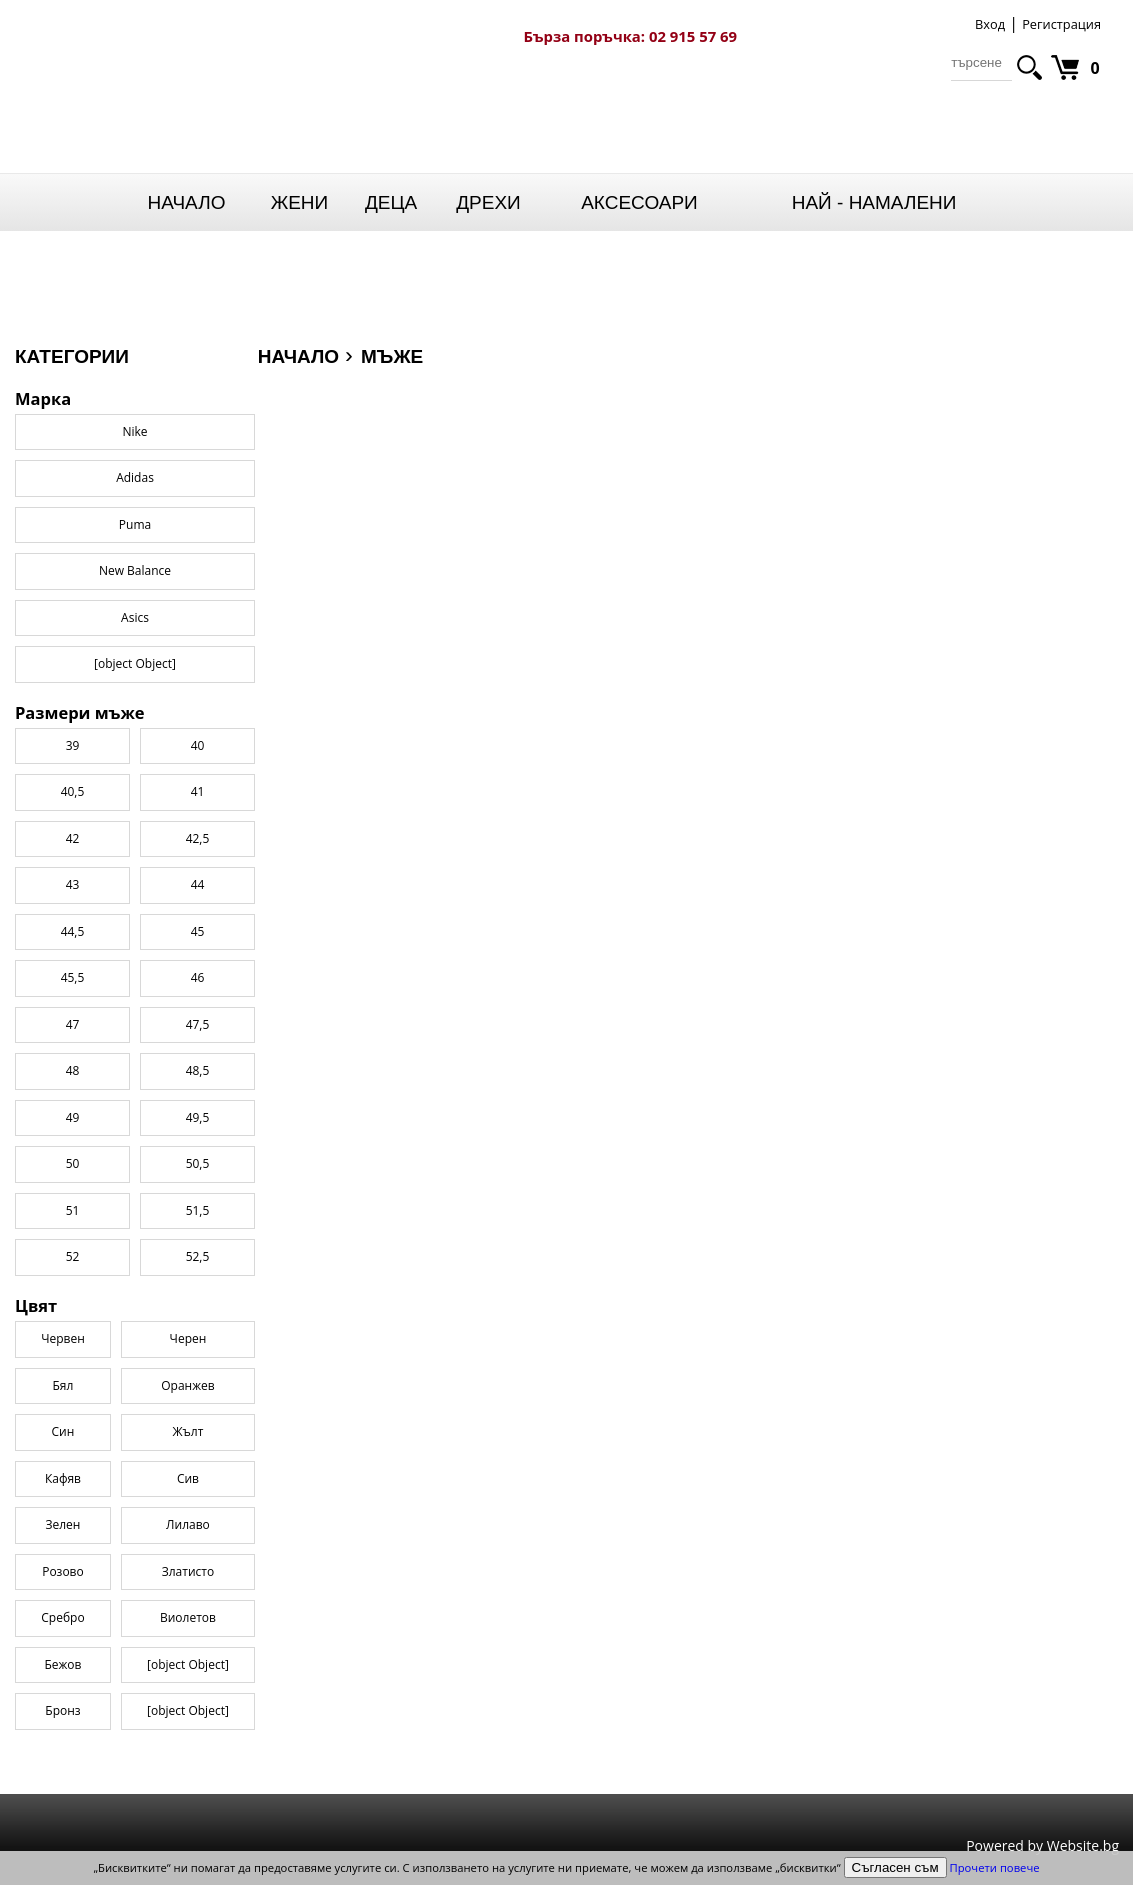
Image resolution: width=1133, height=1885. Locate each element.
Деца (391, 202)
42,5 (198, 838)
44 (198, 884)
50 (73, 1163)
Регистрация (1061, 24)
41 (198, 791)
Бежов (62, 1664)
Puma (135, 524)
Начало (187, 202)
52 (73, 1256)
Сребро (62, 1617)
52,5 (198, 1256)
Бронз (62, 1710)
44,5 (73, 931)
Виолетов (188, 1617)
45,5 (73, 977)
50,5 (198, 1163)
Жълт (188, 1431)
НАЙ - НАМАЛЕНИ (874, 202)
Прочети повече (995, 1867)
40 (198, 745)
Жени (300, 202)
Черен (188, 1338)
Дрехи (488, 202)
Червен (63, 1338)
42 (73, 838)
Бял (63, 1385)
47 (73, 1024)
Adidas (135, 477)
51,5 (198, 1210)
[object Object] (188, 1664)
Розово (63, 1571)
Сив (188, 1478)
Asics (135, 617)
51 (73, 1210)
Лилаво (188, 1524)
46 (198, 977)
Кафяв (63, 1478)
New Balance (135, 570)
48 (73, 1070)
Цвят (36, 1306)
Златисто (188, 1571)
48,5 (198, 1070)
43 (73, 884)
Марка (43, 399)
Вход (990, 24)
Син (63, 1431)
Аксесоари (639, 202)
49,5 (198, 1117)
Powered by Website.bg (1042, 1845)
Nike (134, 431)
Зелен (62, 1524)
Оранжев (187, 1385)
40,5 (73, 791)
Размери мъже (80, 713)
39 (73, 745)
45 (198, 931)
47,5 (198, 1024)
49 (73, 1117)
